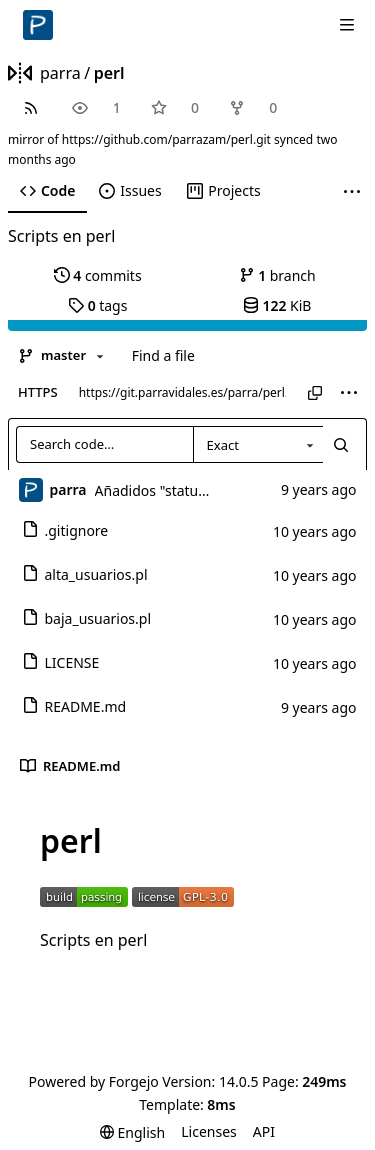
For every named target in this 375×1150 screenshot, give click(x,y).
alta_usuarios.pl (85, 574)
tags (97, 305)
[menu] (349, 393)
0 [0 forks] (273, 107)
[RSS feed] (30, 107)
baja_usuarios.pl (87, 618)
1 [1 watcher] (117, 107)
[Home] (38, 25)
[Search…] (341, 445)
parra (60, 73)
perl (109, 73)
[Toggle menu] (347, 25)
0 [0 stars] (195, 107)
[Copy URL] (315, 393)
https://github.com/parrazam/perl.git (166, 139)
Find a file (163, 355)
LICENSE (61, 662)
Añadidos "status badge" (175, 490)
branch (277, 275)
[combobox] (258, 445)
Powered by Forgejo (93, 1081)
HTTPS (38, 392)
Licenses (209, 1131)
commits (98, 275)
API (264, 1131)
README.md (74, 706)
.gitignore (65, 530)
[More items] (352, 191)
